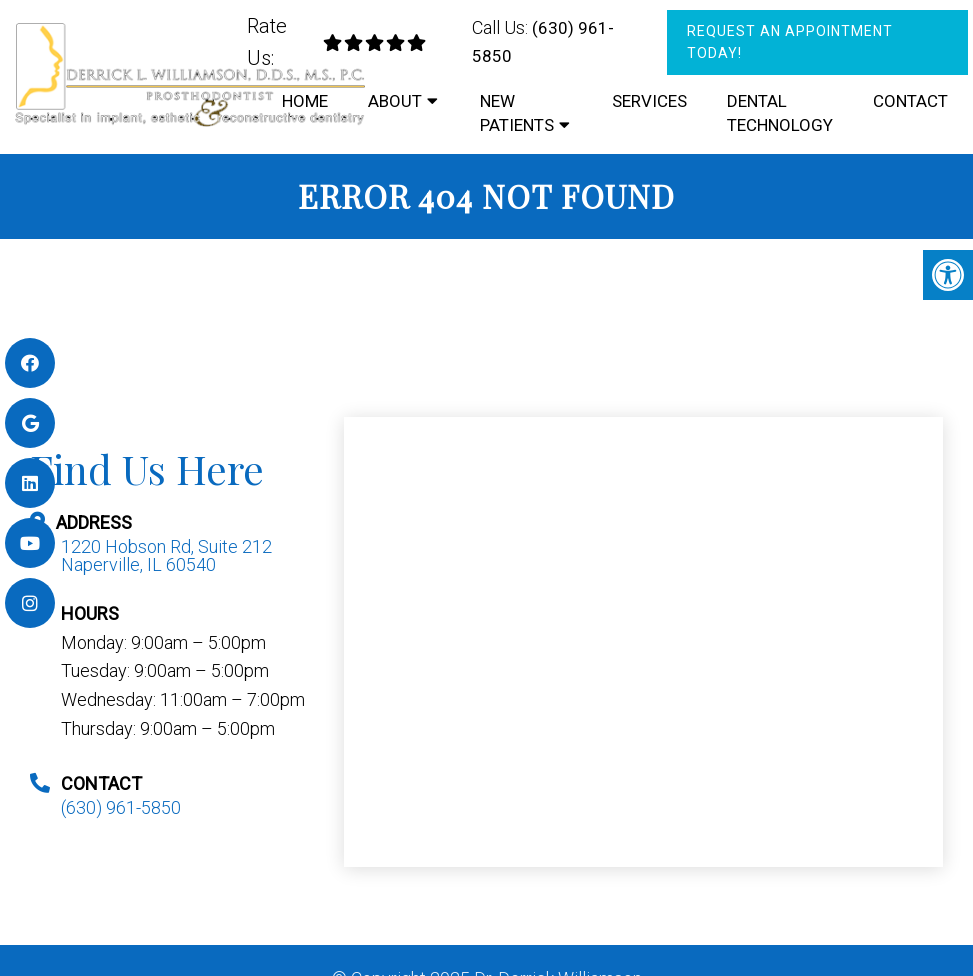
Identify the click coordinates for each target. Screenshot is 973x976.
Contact (910, 101)
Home (305, 101)
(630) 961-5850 (121, 808)
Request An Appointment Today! (790, 42)
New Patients (517, 113)
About (395, 101)
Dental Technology (780, 113)
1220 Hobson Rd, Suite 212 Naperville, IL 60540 (166, 556)
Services (649, 101)
